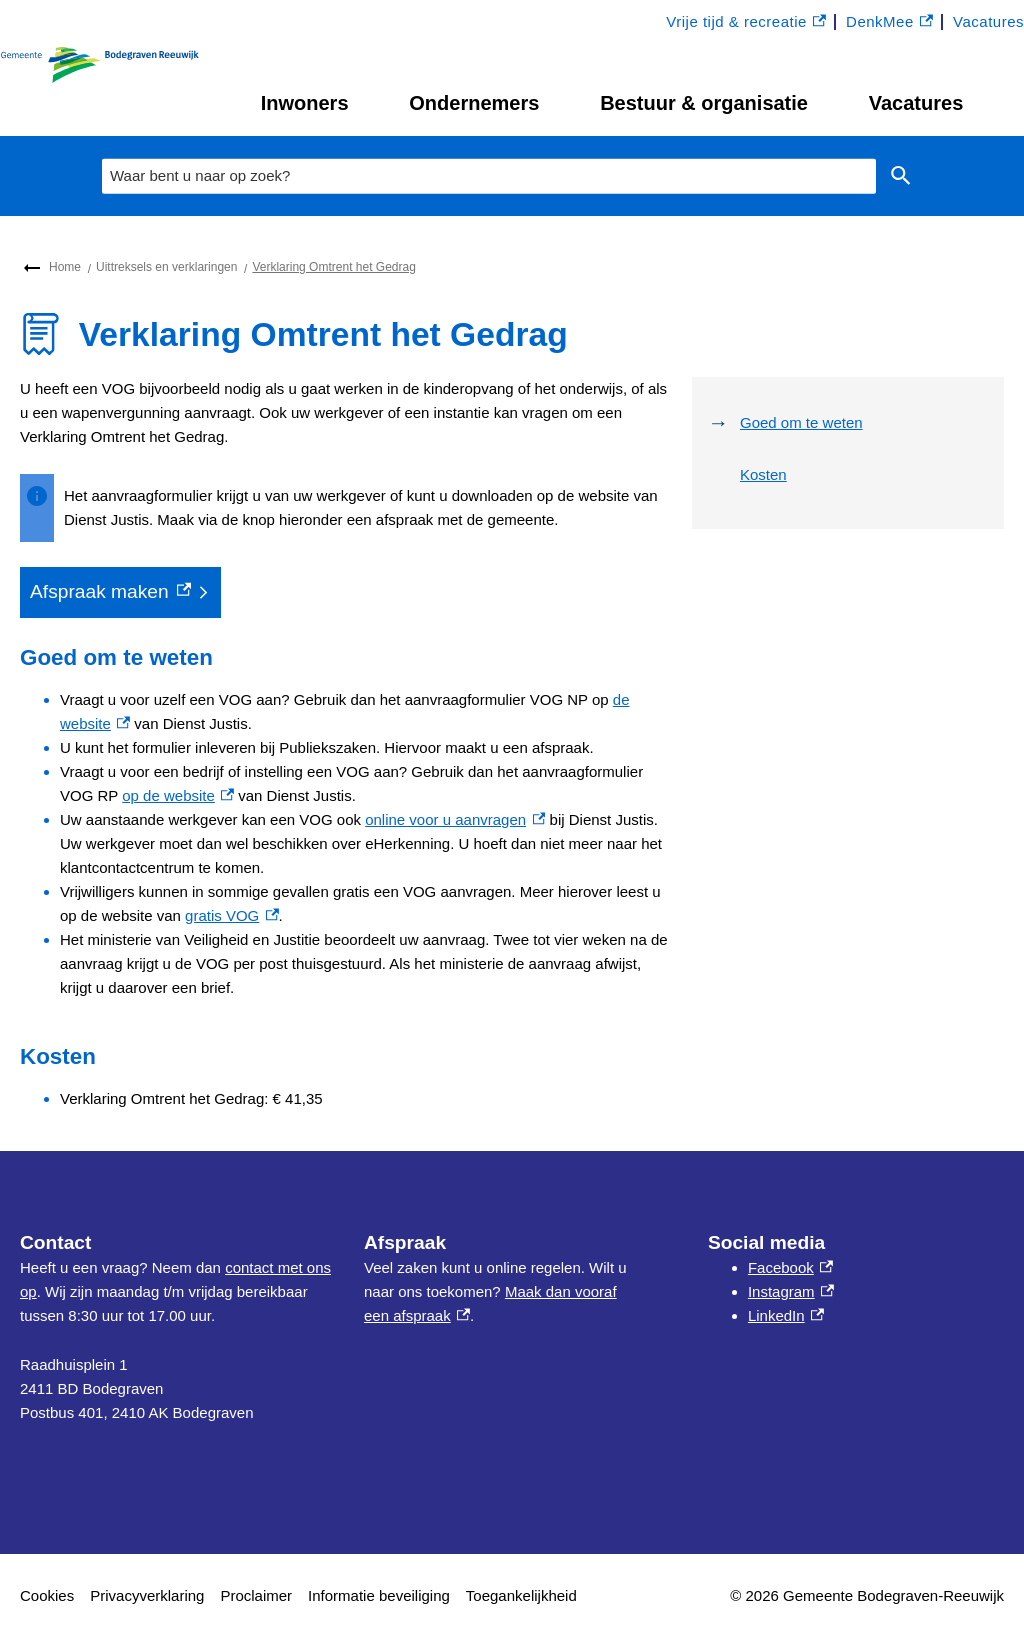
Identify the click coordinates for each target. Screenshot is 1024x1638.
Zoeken (897, 176)
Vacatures (916, 103)
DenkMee (889, 22)
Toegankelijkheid (521, 1595)
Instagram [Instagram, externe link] (791, 1291)
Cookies (47, 1595)
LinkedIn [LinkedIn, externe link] (786, 1315)
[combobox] (489, 176)
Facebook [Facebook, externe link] (790, 1267)
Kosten (763, 474)
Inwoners (305, 103)
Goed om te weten (801, 422)
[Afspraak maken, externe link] (120, 592)
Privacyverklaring (147, 1595)
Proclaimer (256, 1595)
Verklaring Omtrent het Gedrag (333, 267)
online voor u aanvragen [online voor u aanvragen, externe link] (455, 819)
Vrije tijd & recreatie (746, 22)
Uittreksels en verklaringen (166, 267)
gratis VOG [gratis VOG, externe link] (231, 915)
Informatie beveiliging (379, 1595)
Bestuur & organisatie (704, 103)
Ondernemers (474, 103)
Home (65, 267)
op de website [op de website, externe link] (178, 795)
